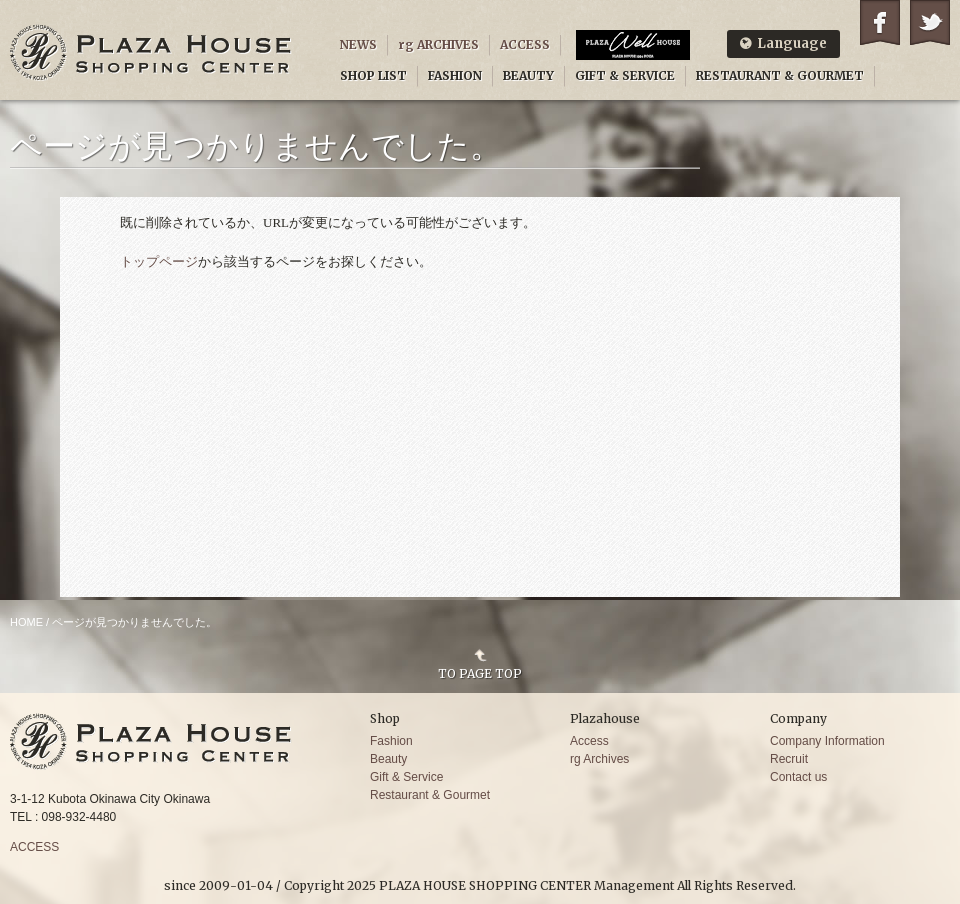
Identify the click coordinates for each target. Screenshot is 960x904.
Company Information (827, 741)
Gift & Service (406, 777)
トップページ (159, 261)
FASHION (455, 75)
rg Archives (599, 759)
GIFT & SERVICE (625, 75)
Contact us (798, 777)
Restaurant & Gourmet (430, 795)
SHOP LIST (373, 75)
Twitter (930, 22)
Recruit (789, 759)
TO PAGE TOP (480, 673)
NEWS (358, 44)
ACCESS (525, 44)
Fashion (391, 741)
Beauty (388, 759)
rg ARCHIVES (438, 44)
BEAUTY (528, 75)
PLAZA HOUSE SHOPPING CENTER (151, 52)
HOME (26, 622)
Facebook (880, 22)
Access (589, 741)
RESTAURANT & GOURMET (780, 75)
